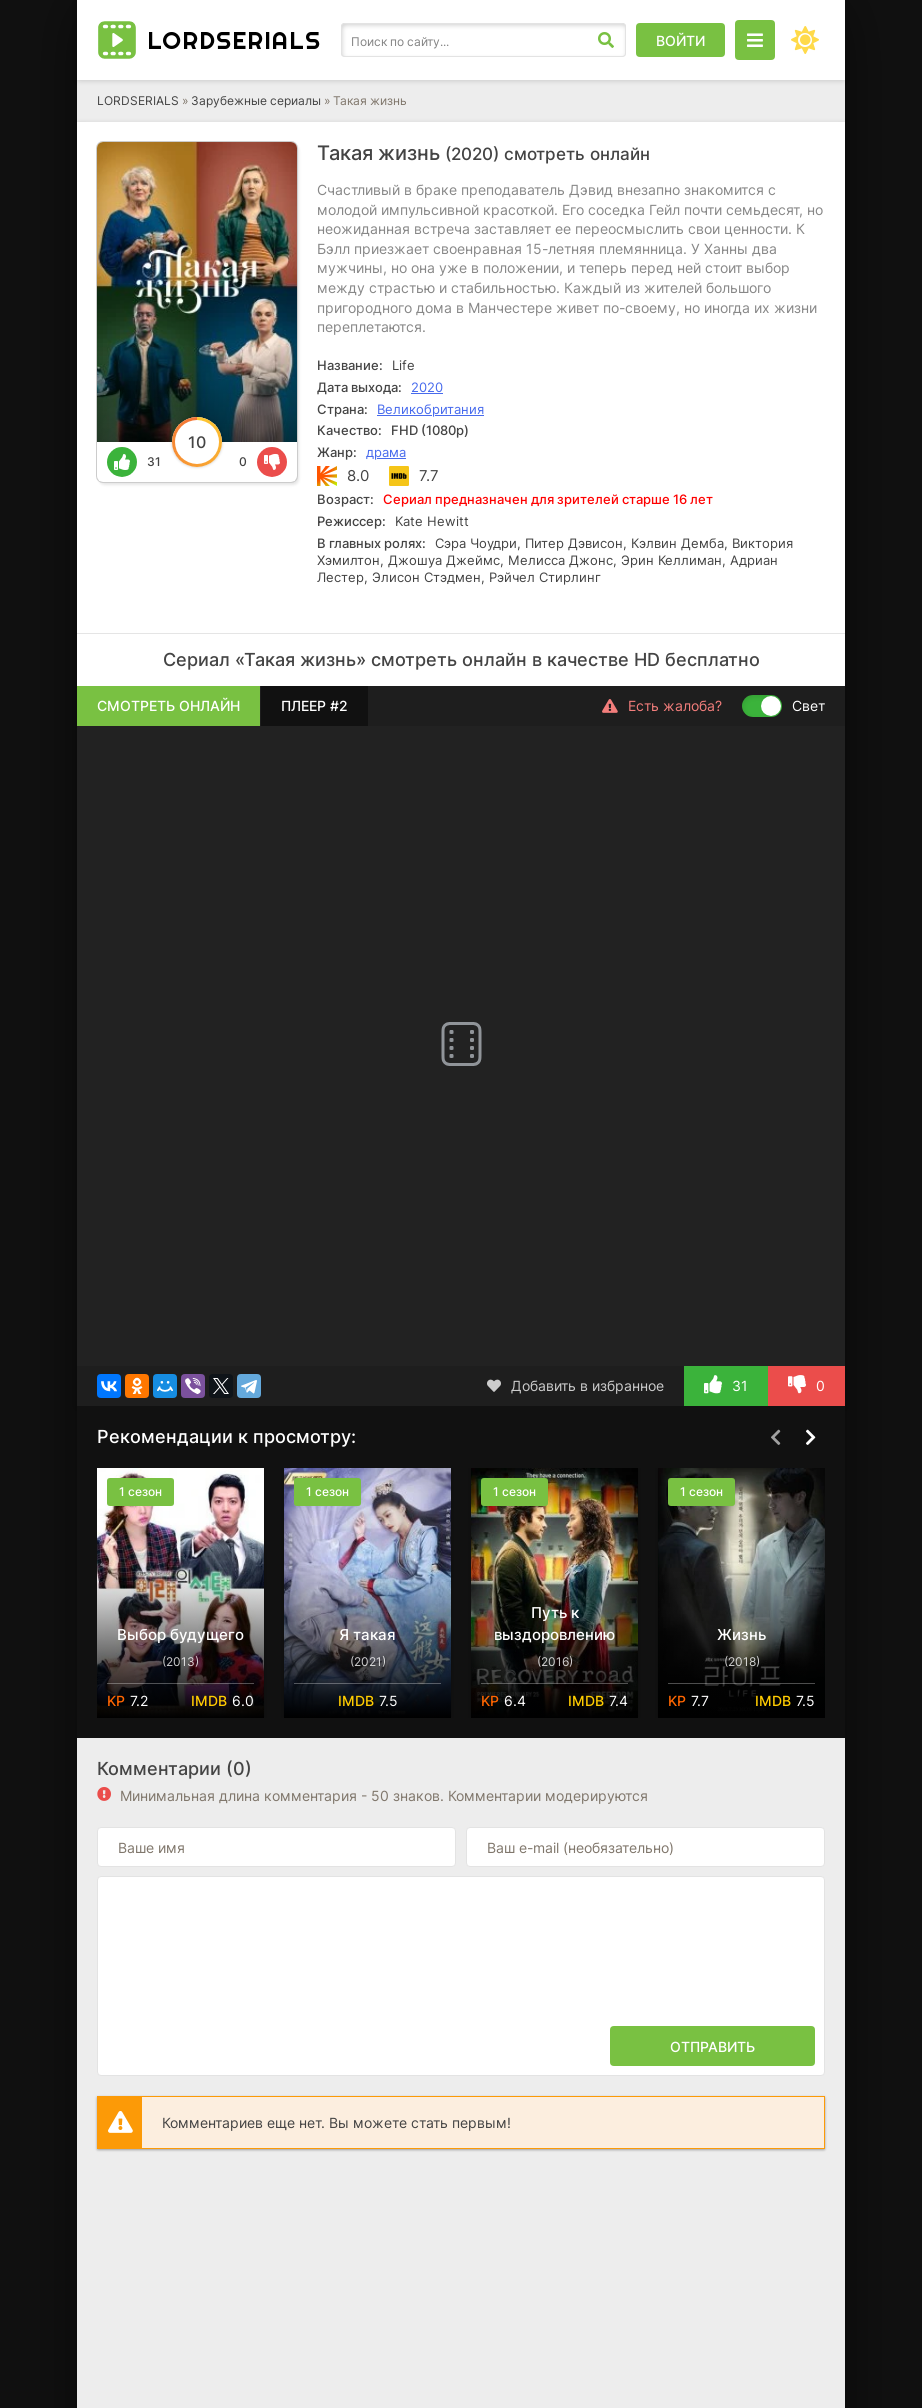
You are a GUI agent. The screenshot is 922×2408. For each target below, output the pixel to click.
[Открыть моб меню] (755, 40)
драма (386, 452)
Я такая (367, 1634)
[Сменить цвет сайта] (805, 40)
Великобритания (430, 409)
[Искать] (606, 40)
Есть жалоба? (662, 706)
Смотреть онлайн (168, 705)
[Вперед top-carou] (810, 1438)
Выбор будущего (180, 1634)
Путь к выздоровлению (554, 1623)
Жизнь (741, 1634)
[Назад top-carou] (775, 1438)
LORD (234, 40)
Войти (680, 40)
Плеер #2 (314, 705)
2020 (427, 387)
